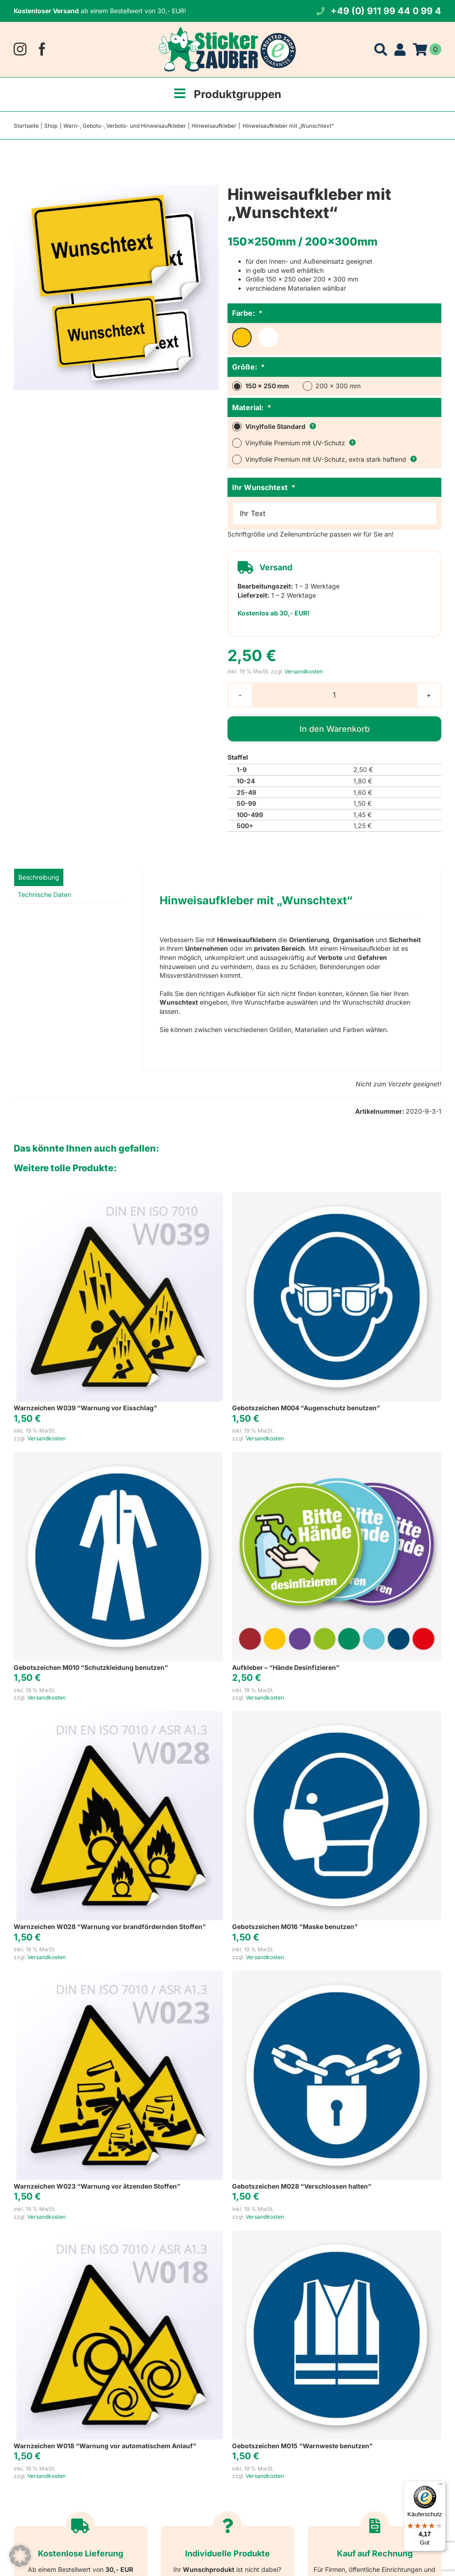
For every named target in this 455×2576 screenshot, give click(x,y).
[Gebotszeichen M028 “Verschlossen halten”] (336, 1975)
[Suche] (380, 49)
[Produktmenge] (334, 695)
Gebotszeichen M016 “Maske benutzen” (294, 1926)
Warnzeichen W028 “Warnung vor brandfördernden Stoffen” (110, 1926)
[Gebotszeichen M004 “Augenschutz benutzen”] (336, 1196)
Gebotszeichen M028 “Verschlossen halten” (301, 2186)
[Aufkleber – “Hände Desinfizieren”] (336, 1456)
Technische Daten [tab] (44, 894)
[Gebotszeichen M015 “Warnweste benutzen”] (336, 2234)
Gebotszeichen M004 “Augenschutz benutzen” (306, 1408)
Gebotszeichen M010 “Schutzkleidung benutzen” (91, 1667)
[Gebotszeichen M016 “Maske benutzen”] (336, 1715)
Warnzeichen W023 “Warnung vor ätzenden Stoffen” (97, 2186)
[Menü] (440, 2486)
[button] (20, 2556)
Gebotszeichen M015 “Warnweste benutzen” (302, 2446)
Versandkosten (303, 671)
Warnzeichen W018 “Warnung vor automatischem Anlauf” (105, 2446)
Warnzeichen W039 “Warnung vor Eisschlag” (85, 1408)
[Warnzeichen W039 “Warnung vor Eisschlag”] (118, 1196)
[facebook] (42, 49)
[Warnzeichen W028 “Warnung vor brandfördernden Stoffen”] (118, 1715)
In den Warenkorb (335, 729)
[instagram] (20, 49)
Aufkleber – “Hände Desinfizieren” (285, 1667)
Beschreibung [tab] (38, 877)
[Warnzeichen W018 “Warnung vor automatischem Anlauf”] (118, 2234)
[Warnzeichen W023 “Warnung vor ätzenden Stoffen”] (118, 1975)
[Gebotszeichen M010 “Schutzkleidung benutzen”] (118, 1456)
